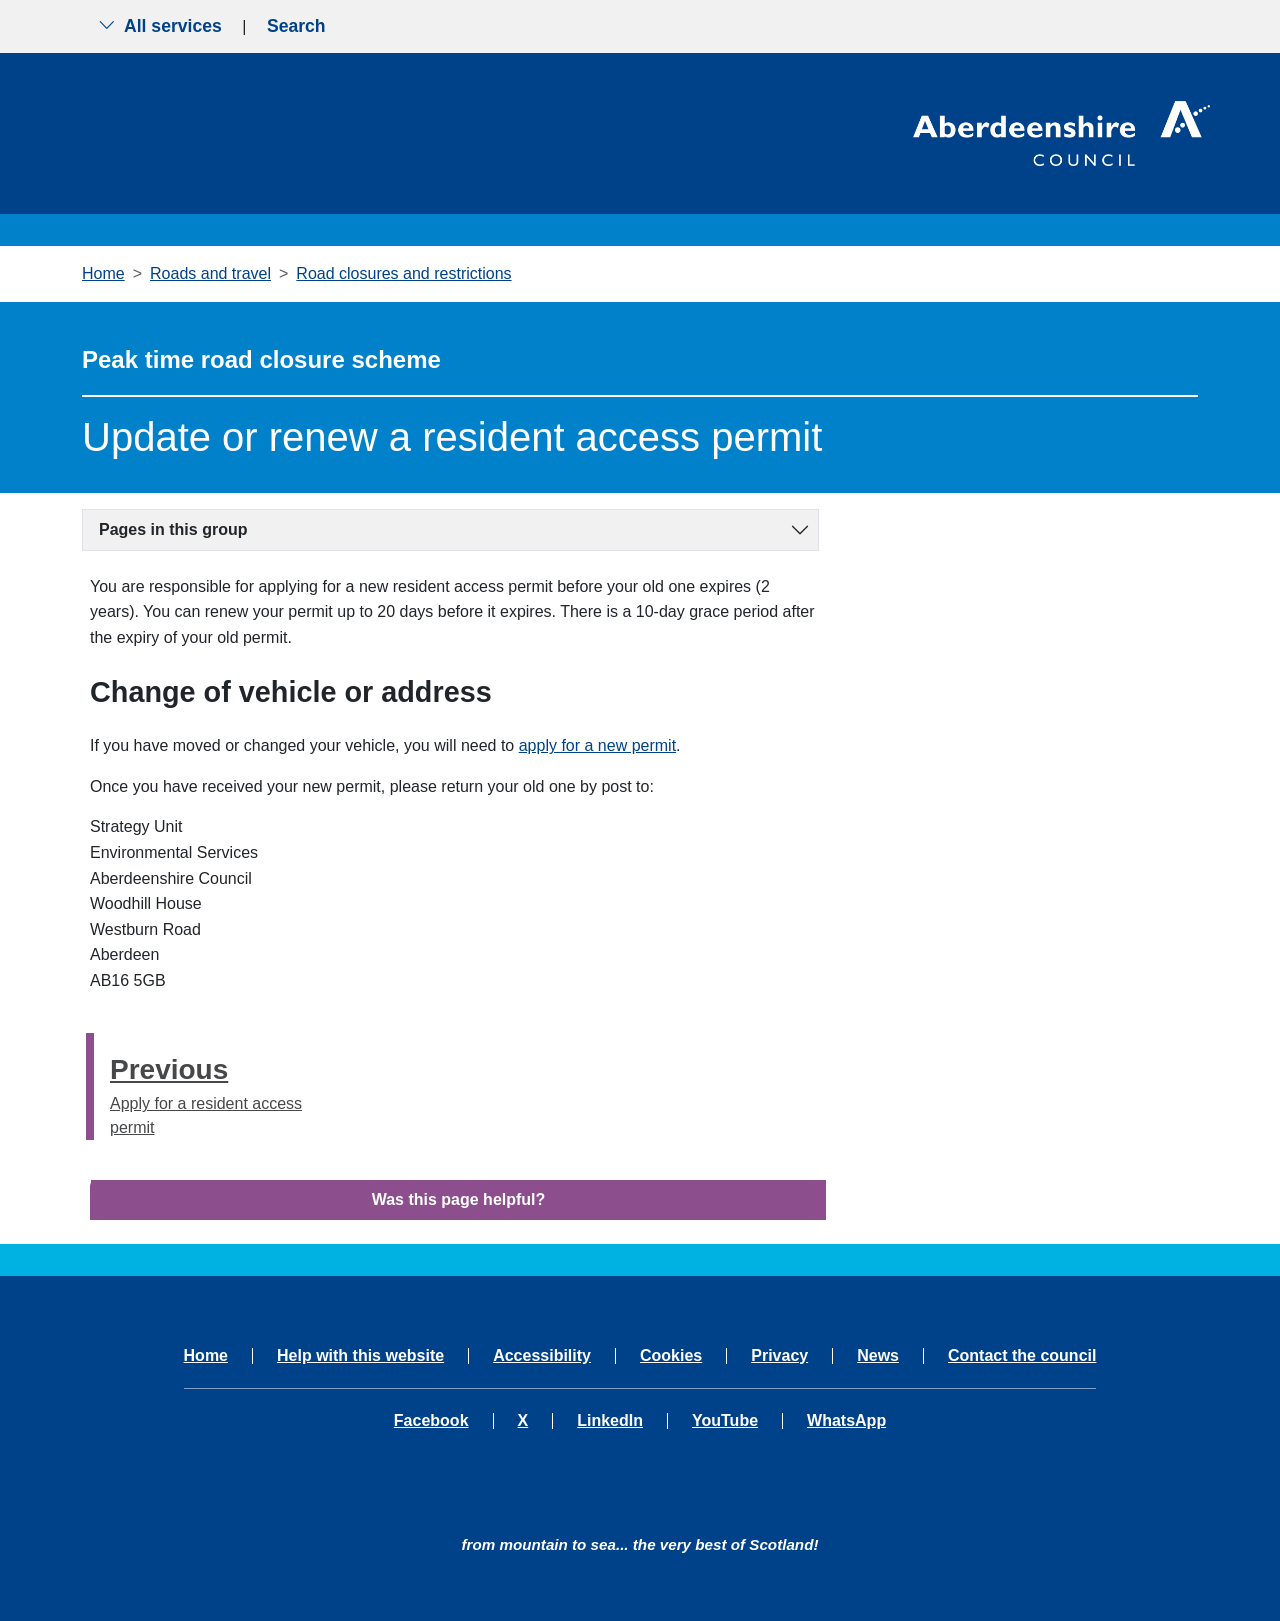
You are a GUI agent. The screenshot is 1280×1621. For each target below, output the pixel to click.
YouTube (725, 1421)
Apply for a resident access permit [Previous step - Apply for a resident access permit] (216, 1092)
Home (103, 273)
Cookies (671, 1356)
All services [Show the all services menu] (160, 26)
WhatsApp (846, 1421)
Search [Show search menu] (296, 26)
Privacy (779, 1356)
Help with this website (360, 1356)
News (878, 1356)
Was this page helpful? (459, 1199)
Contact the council (1022, 1356)
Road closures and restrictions (403, 273)
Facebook (431, 1421)
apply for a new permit (597, 745)
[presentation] (90, 1087)
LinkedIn (610, 1421)
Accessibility (542, 1356)
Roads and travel (210, 273)
